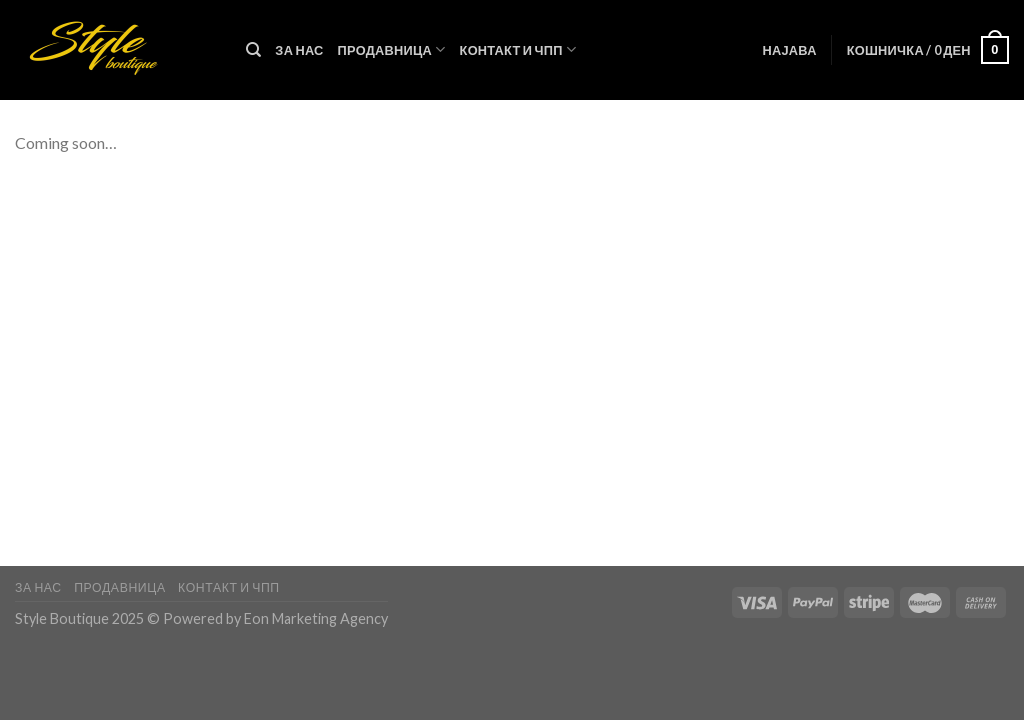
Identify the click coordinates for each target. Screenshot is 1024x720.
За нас (299, 50)
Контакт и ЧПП (518, 49)
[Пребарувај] (253, 50)
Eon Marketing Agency (316, 618)
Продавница (392, 49)
